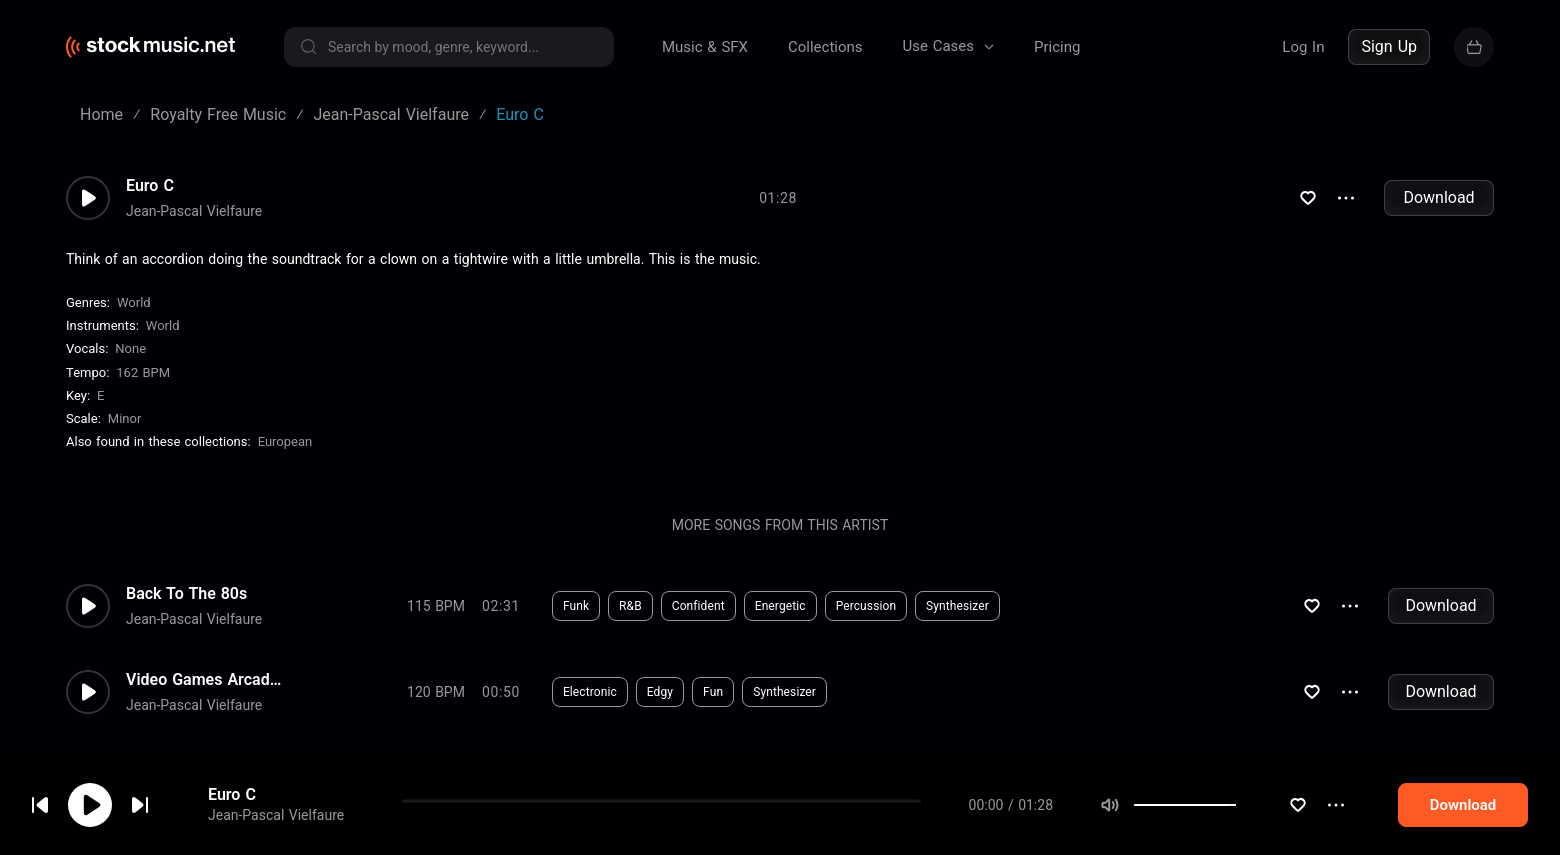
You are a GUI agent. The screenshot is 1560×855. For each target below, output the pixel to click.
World (134, 302)
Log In (1303, 47)
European (285, 441)
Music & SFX (705, 47)
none (130, 348)
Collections (825, 47)
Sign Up (1389, 46)
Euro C (150, 186)
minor (125, 418)
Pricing (1057, 47)
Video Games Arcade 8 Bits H (206, 680)
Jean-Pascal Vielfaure (194, 211)
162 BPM (143, 372)
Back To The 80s (186, 594)
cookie (134, 801)
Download (1438, 197)
